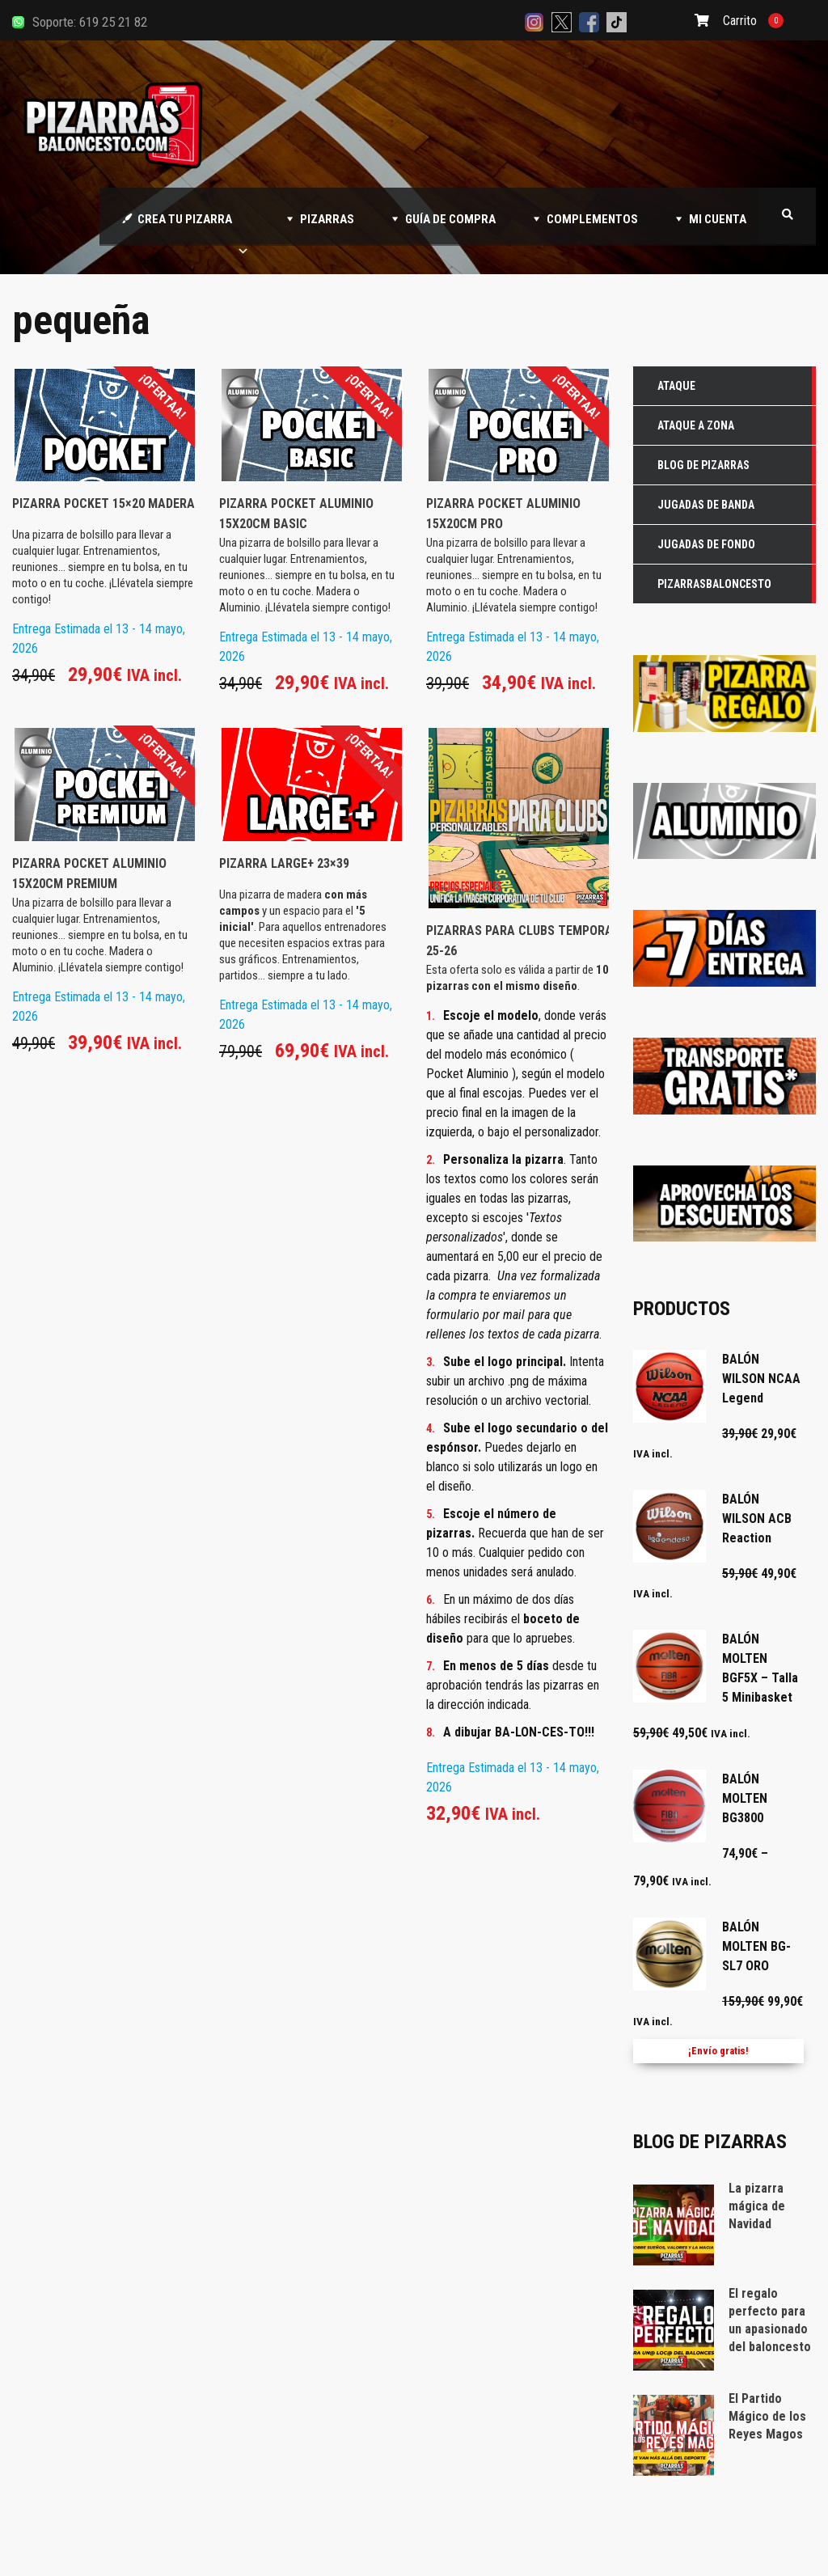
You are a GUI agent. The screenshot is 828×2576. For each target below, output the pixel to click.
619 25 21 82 (113, 22)
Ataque (676, 385)
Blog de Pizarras (703, 465)
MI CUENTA (717, 219)
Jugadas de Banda (705, 504)
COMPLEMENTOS (592, 219)
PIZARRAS (327, 219)
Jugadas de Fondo (706, 544)
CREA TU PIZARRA (193, 228)
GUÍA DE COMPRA (450, 219)
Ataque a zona (695, 425)
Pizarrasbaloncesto (714, 583)
